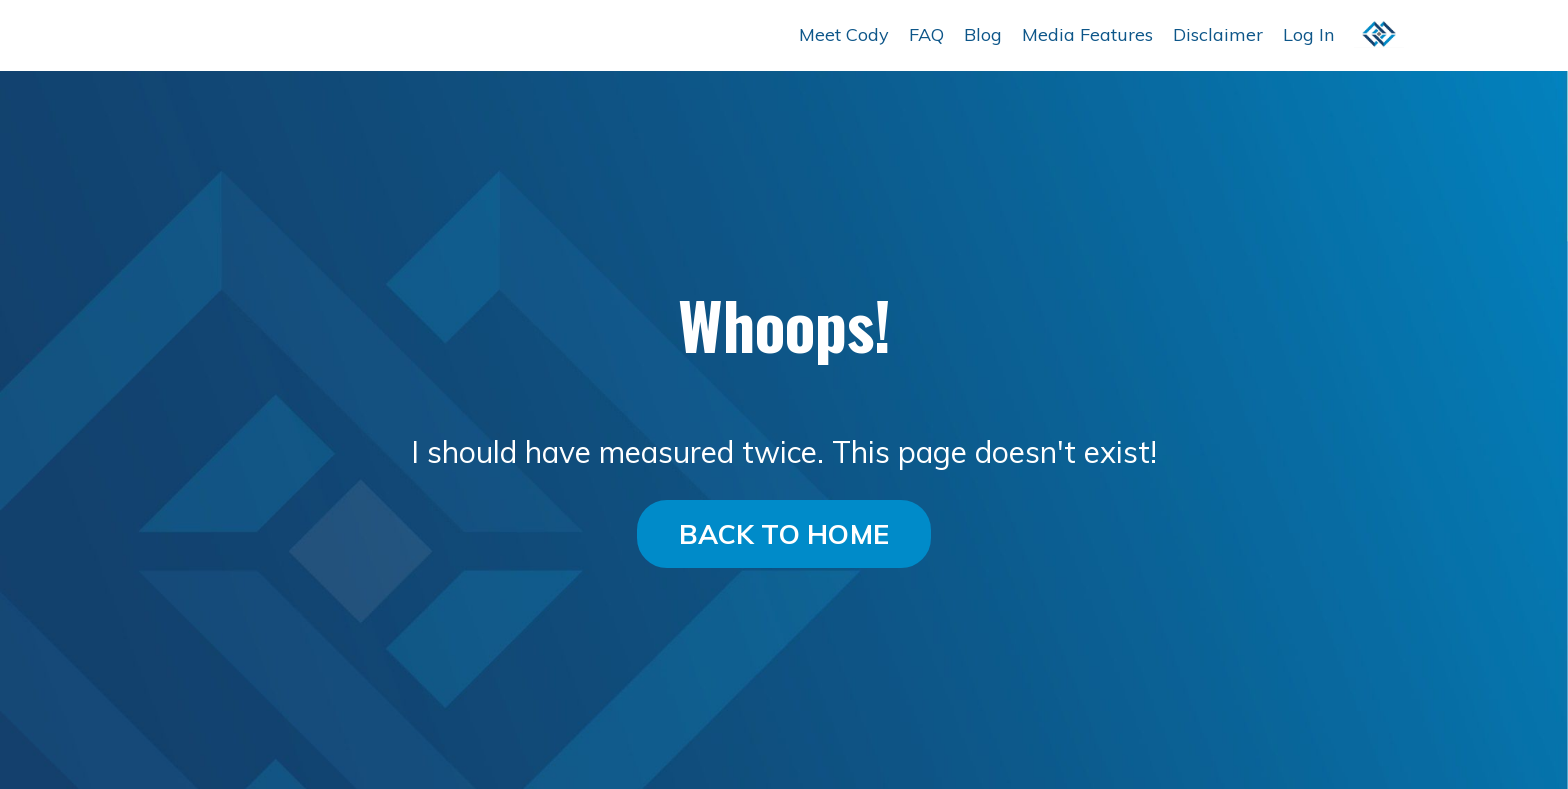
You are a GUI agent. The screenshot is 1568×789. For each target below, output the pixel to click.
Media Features (1087, 34)
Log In (1308, 34)
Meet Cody (844, 34)
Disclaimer (1218, 34)
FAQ (926, 34)
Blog (983, 34)
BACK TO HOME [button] (784, 534)
